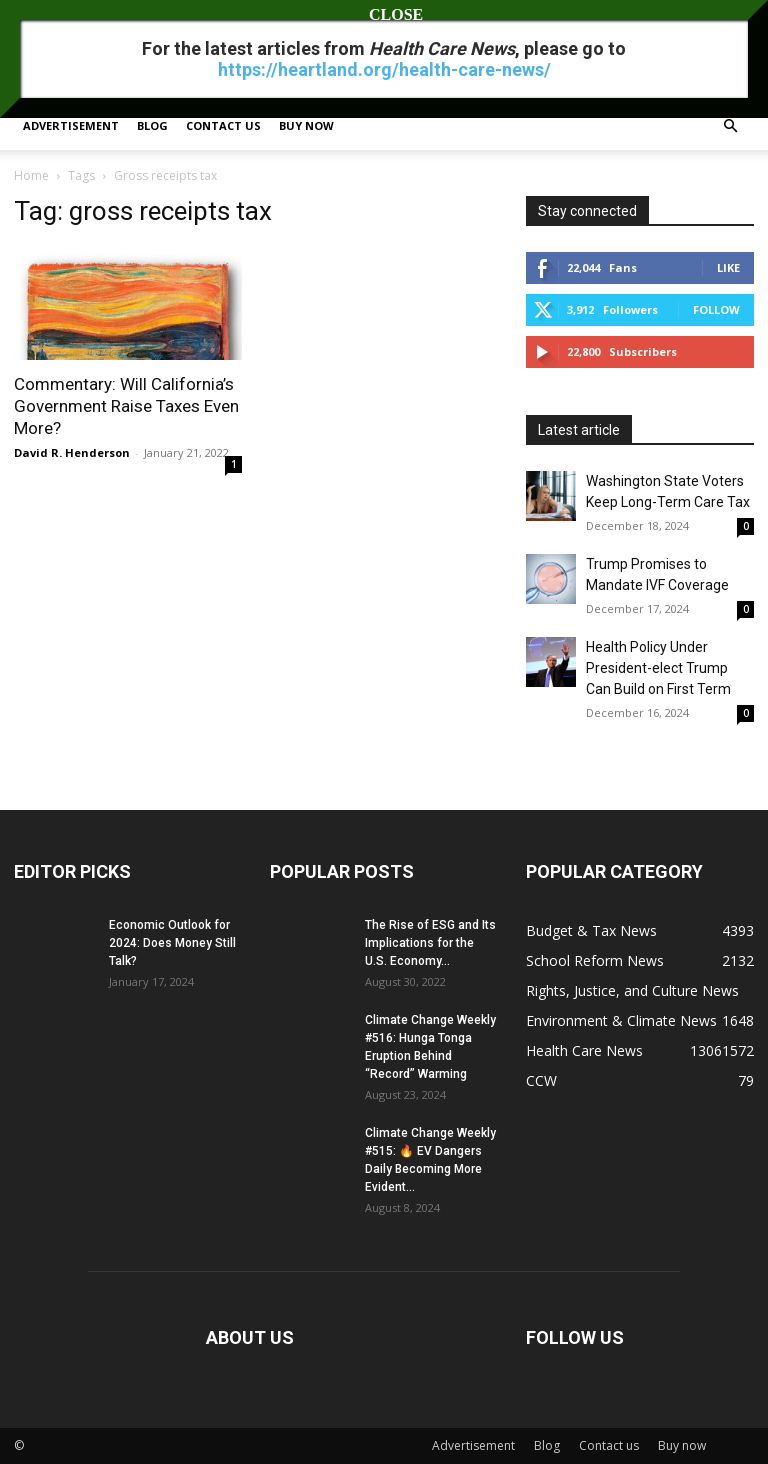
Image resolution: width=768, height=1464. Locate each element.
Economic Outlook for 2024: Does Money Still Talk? (172, 943)
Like (728, 267)
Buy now (306, 125)
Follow (716, 309)
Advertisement (71, 125)
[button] (730, 126)
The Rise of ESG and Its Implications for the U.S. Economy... (430, 943)
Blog (152, 125)
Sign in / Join (46, 13)
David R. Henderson (72, 452)
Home (31, 175)
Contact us (223, 125)
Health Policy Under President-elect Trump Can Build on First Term (658, 668)
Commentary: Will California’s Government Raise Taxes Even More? (126, 406)
